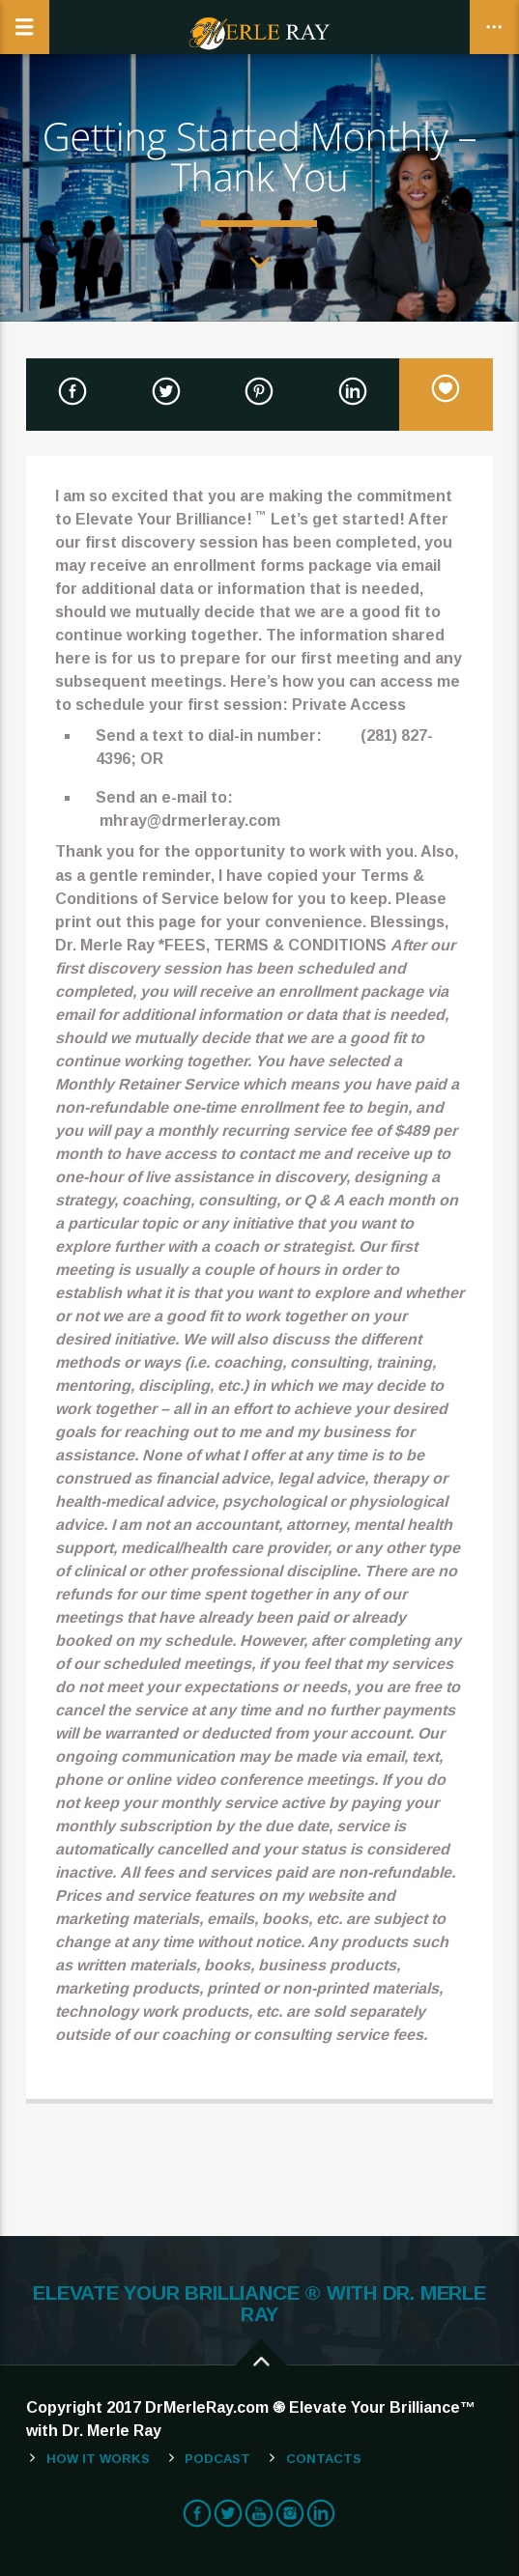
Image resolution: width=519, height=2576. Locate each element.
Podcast (217, 2458)
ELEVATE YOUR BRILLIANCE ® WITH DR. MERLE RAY (259, 2303)
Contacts (323, 2458)
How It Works (98, 2458)
